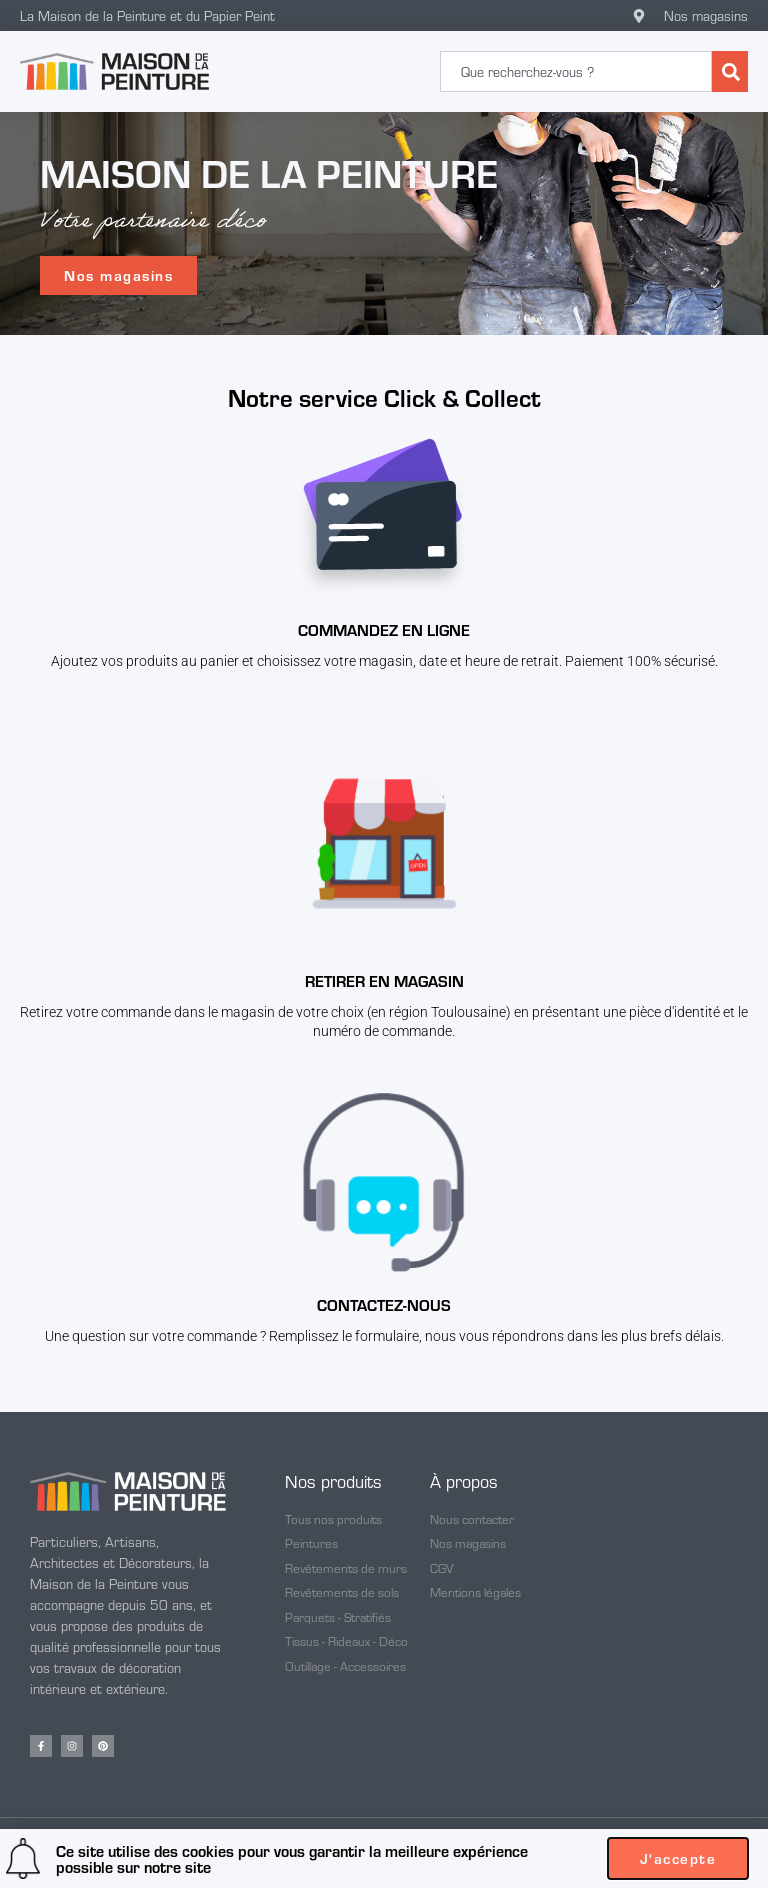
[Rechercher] (730, 71)
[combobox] (576, 71)
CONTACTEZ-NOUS (384, 1304)
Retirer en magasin (384, 980)
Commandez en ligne (384, 629)
